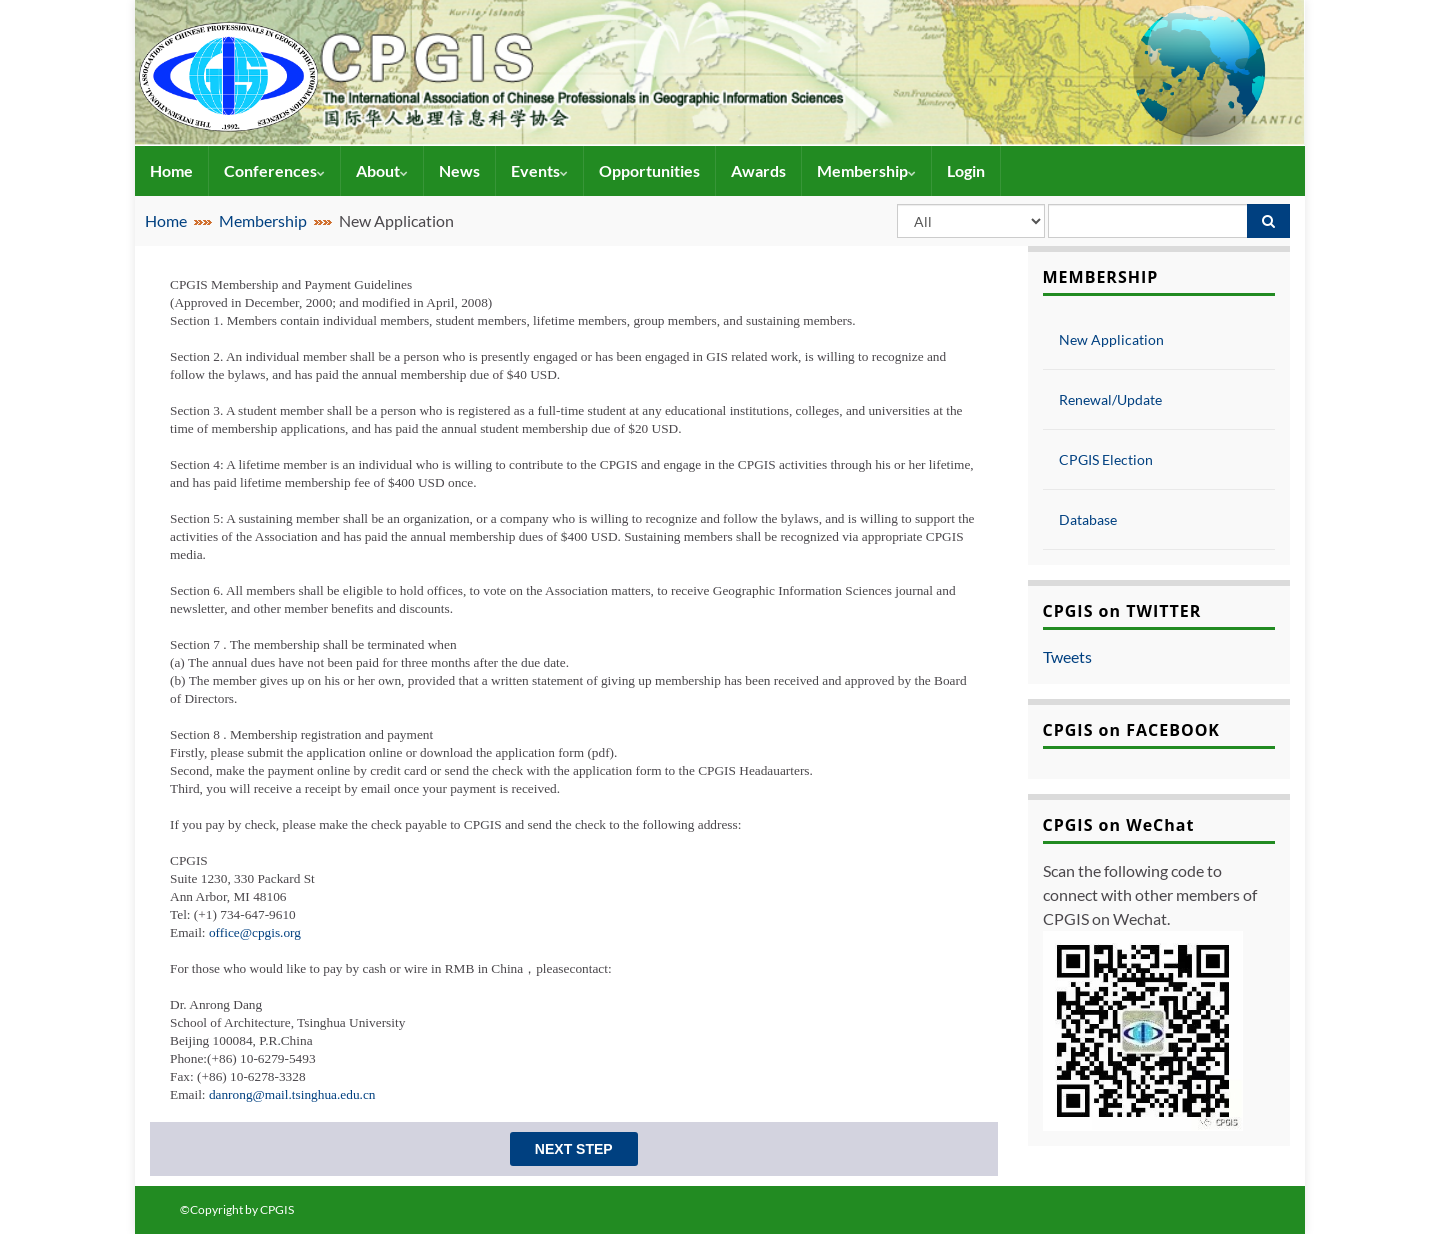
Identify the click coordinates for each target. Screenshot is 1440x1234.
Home (171, 170)
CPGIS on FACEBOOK (1132, 730)
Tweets (1067, 656)
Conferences (274, 170)
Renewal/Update (1110, 399)
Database (1088, 519)
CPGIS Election (1106, 459)
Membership (866, 170)
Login (966, 170)
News (459, 170)
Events (539, 170)
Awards (758, 170)
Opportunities (649, 170)
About (382, 170)
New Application (1111, 339)
